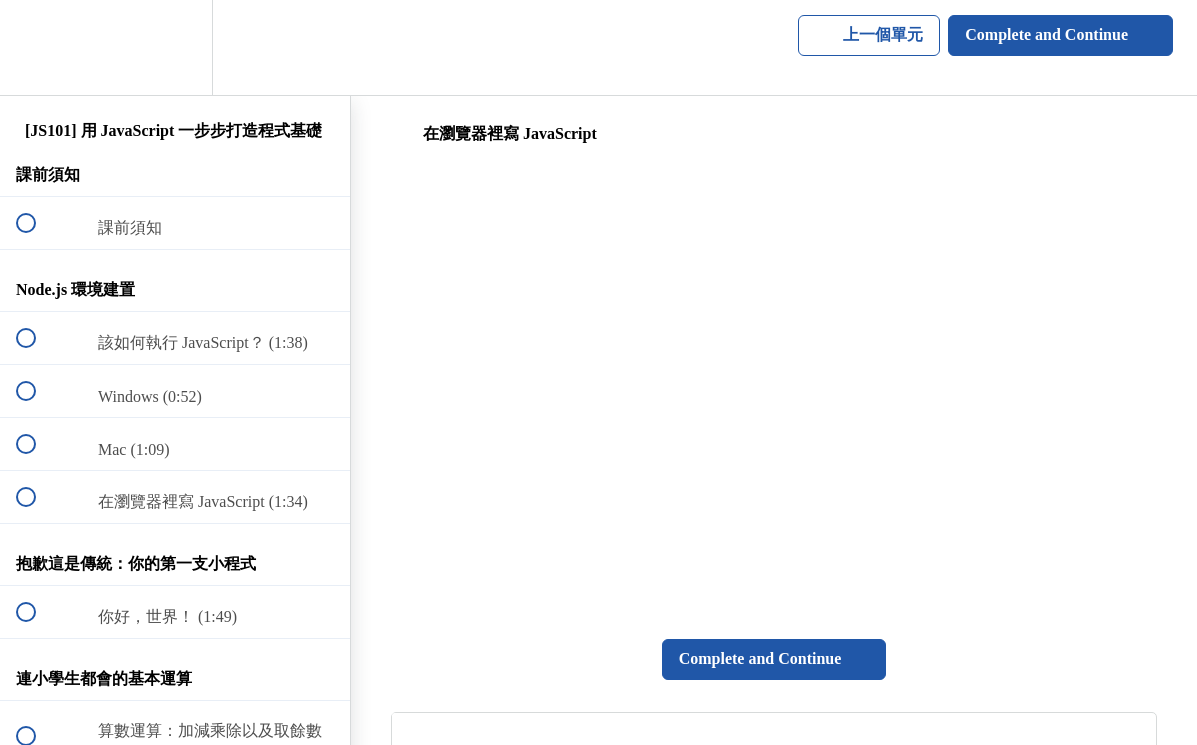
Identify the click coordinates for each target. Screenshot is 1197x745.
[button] (37, 47)
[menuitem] (175, 47)
